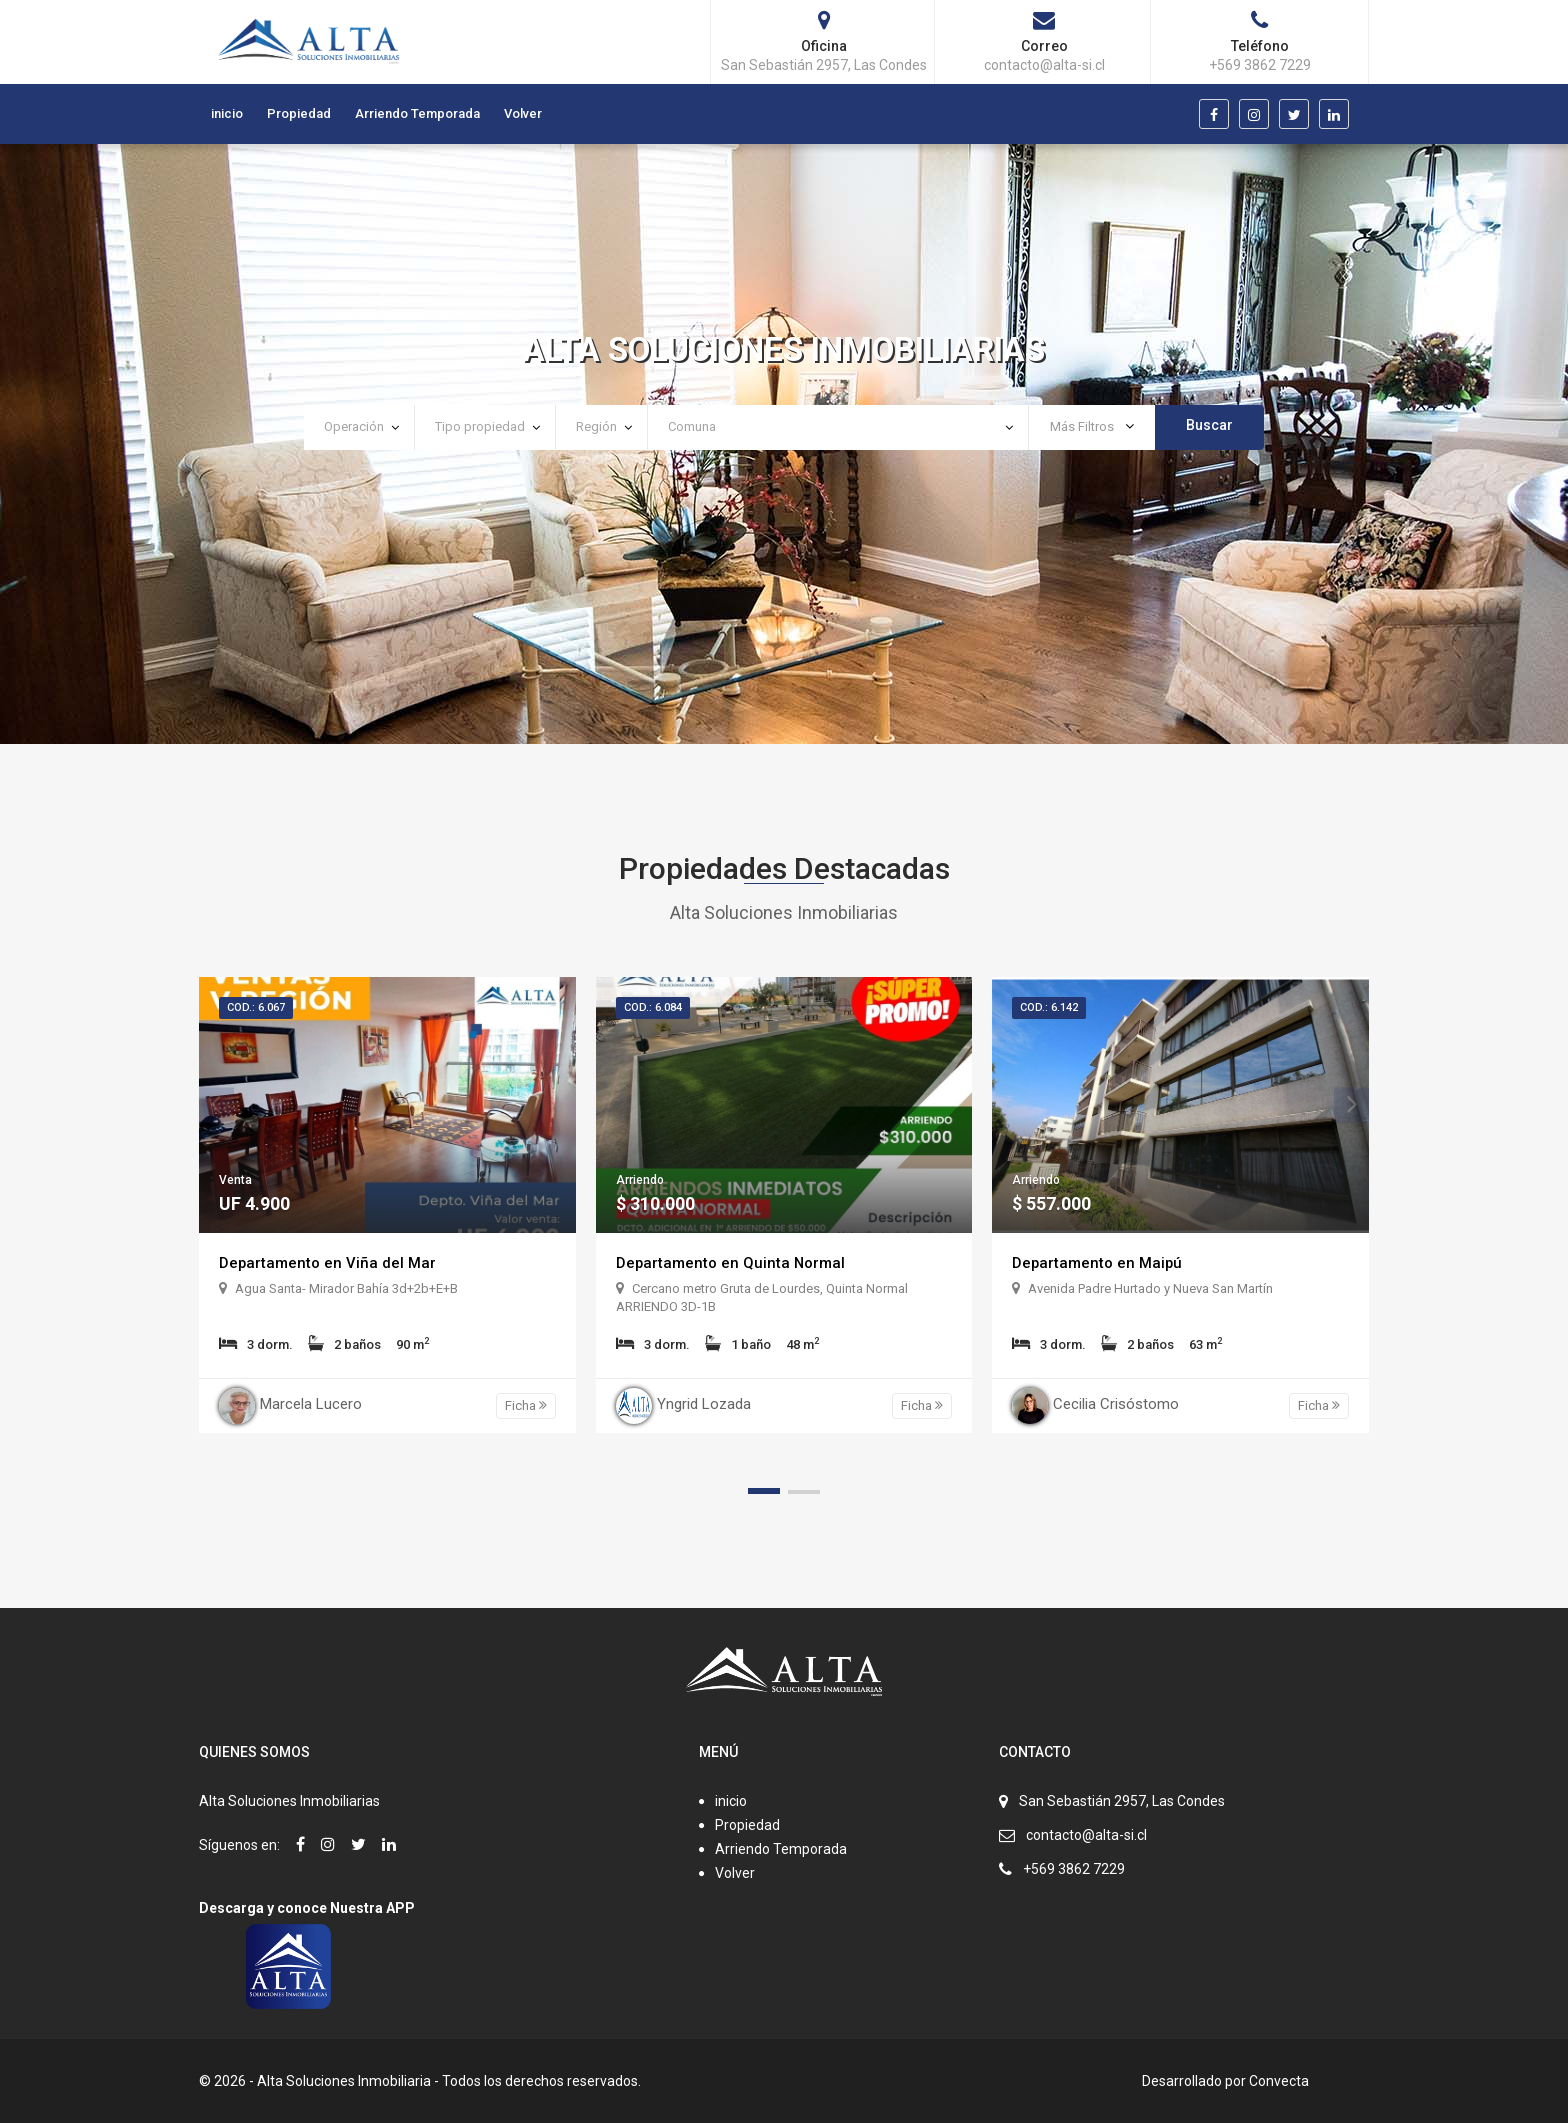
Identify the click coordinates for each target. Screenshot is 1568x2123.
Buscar (1209, 425)
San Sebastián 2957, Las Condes (1122, 1801)
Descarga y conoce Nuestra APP (307, 1908)
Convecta (1279, 2081)
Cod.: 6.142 (1049, 1007)
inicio (227, 113)
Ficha (526, 1405)
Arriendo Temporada (417, 113)
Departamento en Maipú (1100, 1262)
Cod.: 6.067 (256, 1007)
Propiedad (299, 113)
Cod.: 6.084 (653, 1007)
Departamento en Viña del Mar (330, 1262)
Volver (523, 113)
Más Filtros (1092, 426)
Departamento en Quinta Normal (734, 1262)
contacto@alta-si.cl (1086, 1835)
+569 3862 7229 (1074, 1869)
